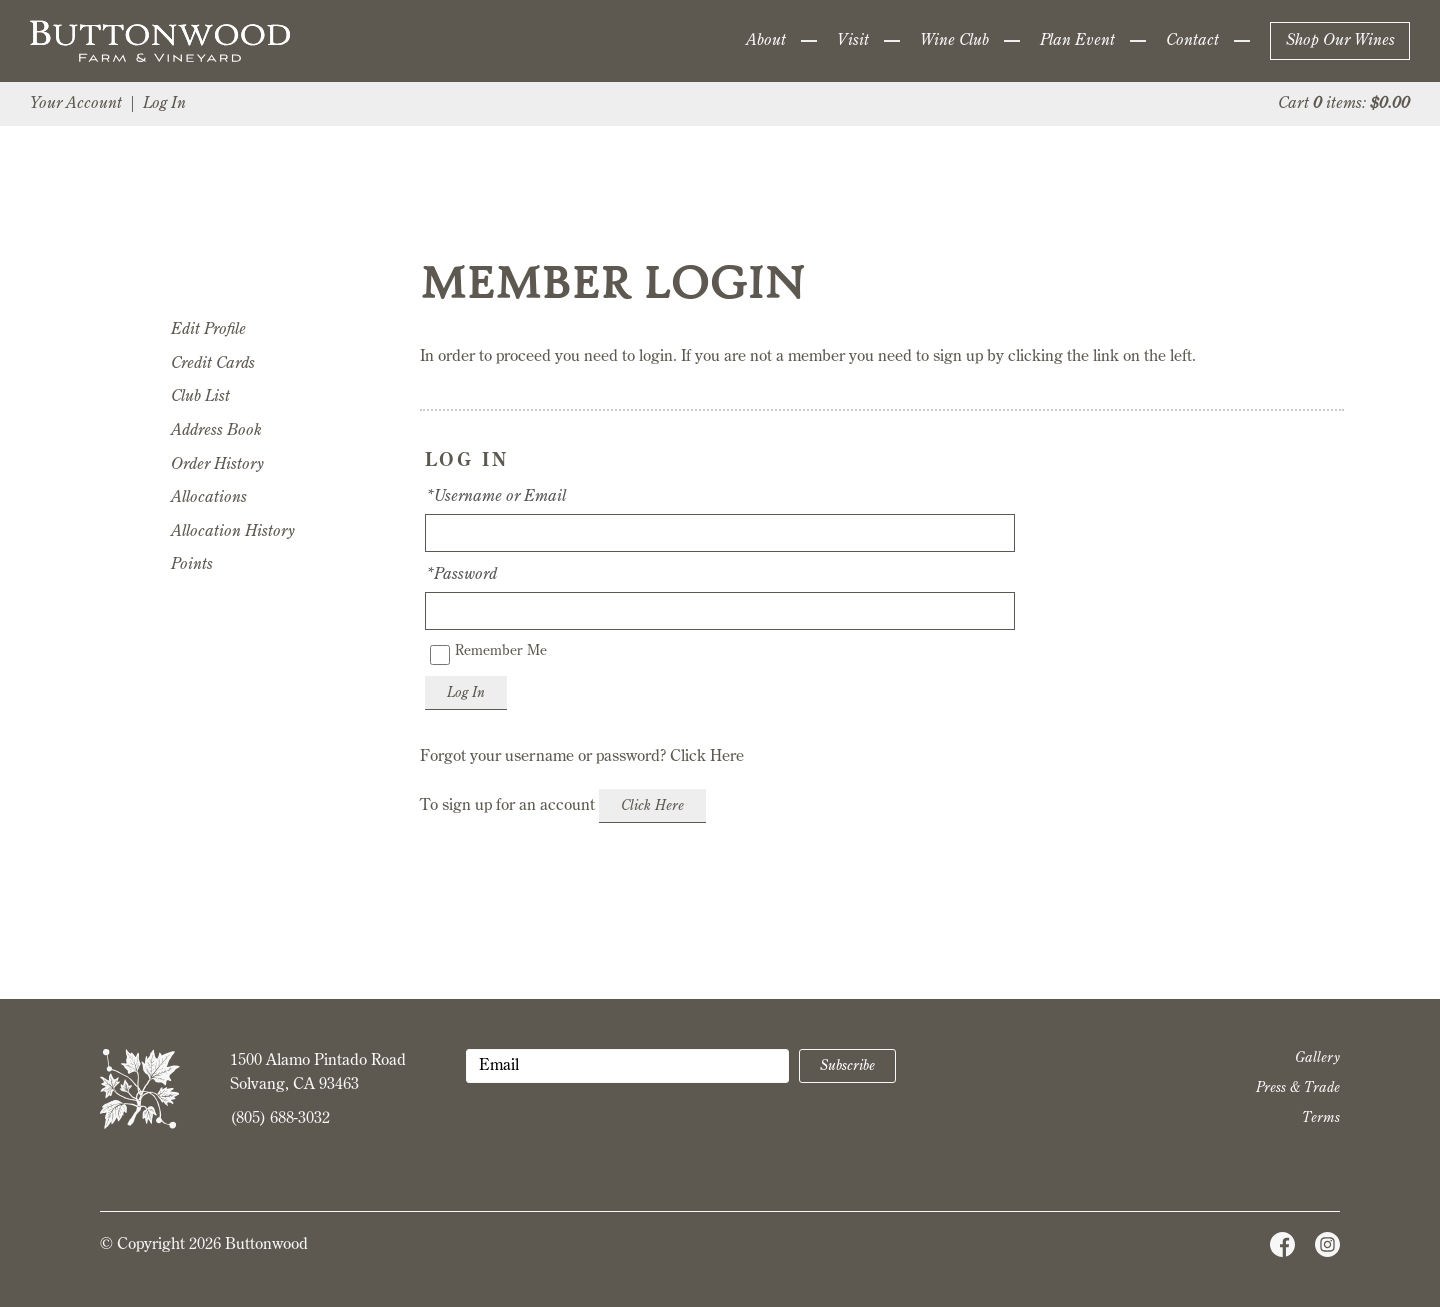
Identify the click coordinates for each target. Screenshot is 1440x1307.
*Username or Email (495, 497)
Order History (217, 465)
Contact (1192, 41)
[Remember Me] (440, 655)
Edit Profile (208, 330)
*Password (461, 575)
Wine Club (954, 41)
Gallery (1317, 1058)
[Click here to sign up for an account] (652, 806)
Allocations (209, 498)
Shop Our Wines (1340, 41)
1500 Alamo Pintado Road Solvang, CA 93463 (318, 1073)
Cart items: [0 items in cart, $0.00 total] (1344, 104)
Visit (853, 41)
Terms (1321, 1118)
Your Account (76, 104)
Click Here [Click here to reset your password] (707, 757)
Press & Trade (1298, 1088)
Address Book (216, 431)
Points (192, 565)
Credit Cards (213, 364)
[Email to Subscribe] (627, 1066)
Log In (164, 104)
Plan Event (1077, 41)
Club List (200, 397)
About (766, 41)
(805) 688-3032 (280, 1119)
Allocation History (232, 532)
